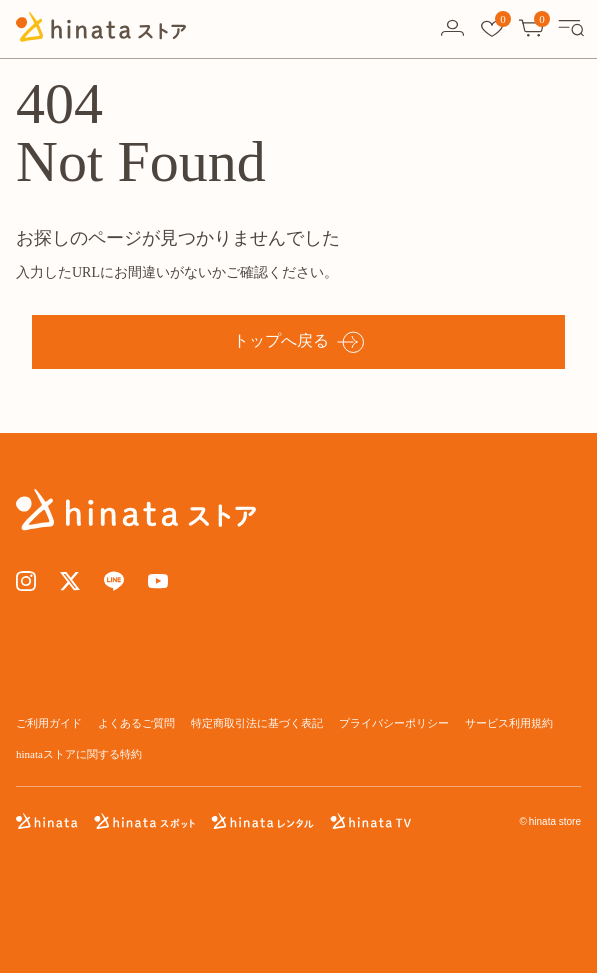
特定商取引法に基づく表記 (257, 723)
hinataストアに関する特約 (79, 754)
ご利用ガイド (49, 723)
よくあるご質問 (136, 723)
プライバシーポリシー (394, 723)
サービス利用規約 (509, 723)
